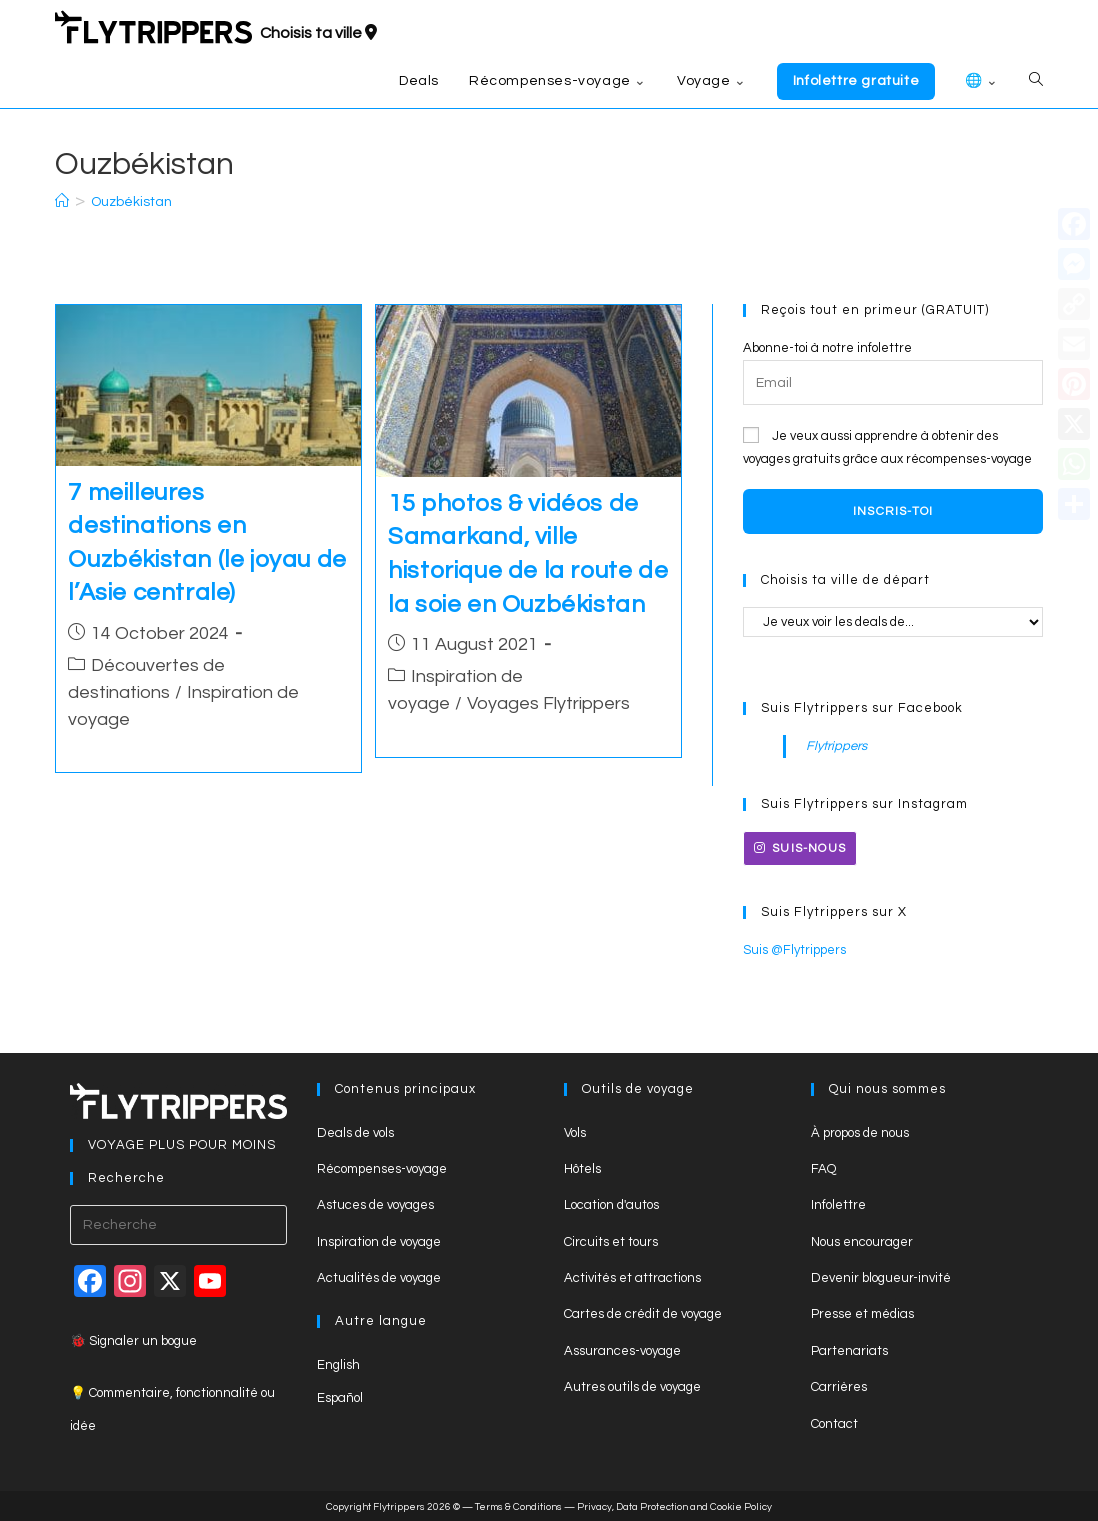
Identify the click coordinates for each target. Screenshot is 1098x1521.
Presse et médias (862, 1314)
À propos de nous (860, 1133)
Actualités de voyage (379, 1278)
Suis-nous (800, 848)
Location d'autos (611, 1205)
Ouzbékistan (131, 202)
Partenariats (849, 1351)
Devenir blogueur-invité (881, 1278)
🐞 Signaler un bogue (133, 1341)
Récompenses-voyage (382, 1169)
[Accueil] (62, 202)
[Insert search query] (178, 1225)
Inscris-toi (893, 511)
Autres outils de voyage (632, 1387)
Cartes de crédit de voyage (643, 1314)
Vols (575, 1133)
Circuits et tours (611, 1242)
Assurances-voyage (622, 1351)
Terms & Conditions (518, 1507)
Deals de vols (355, 1133)
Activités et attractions (632, 1278)
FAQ (823, 1169)
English (338, 1365)
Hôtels (582, 1169)
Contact (834, 1424)
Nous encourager (862, 1242)
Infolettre (838, 1205)
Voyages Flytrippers (548, 703)
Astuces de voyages (375, 1205)
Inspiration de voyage (379, 1242)
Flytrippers (836, 746)
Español (340, 1398)
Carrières (839, 1387)
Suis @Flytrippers (794, 950)
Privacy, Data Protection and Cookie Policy (674, 1507)
